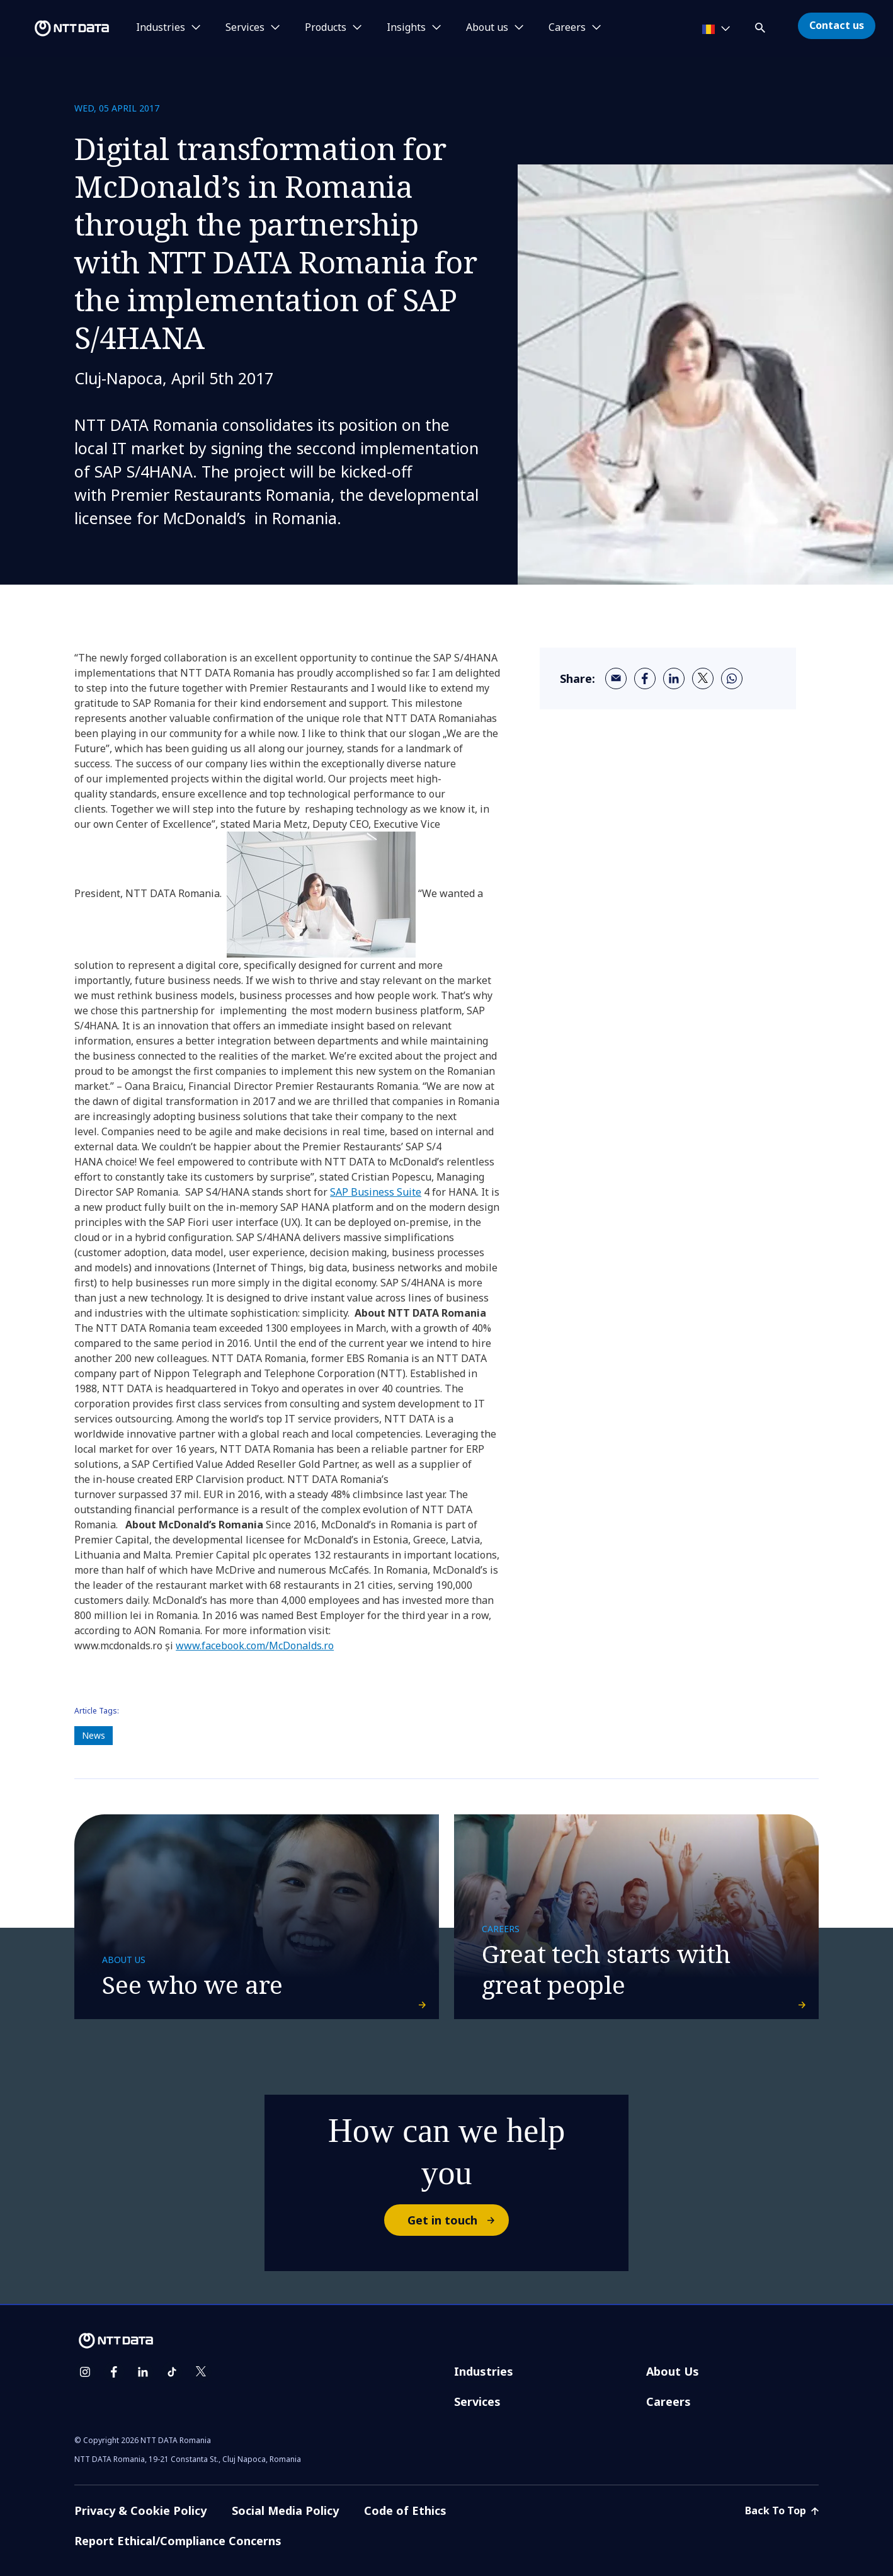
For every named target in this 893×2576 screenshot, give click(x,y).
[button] (761, 25)
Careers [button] (567, 27)
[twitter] (703, 678)
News (93, 1735)
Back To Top (782, 2510)
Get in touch (457, 2220)
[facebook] (645, 678)
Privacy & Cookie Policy (140, 2510)
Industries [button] (160, 27)
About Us (672, 2371)
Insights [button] (406, 27)
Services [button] (244, 27)
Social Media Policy (285, 2510)
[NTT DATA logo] (56, 28)
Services (477, 2401)
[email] (616, 678)
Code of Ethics (405, 2510)
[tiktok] (172, 2372)
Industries (483, 2371)
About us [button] (487, 27)
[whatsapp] (731, 678)
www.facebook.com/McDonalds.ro (255, 1645)
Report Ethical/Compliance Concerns (178, 2540)
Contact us (836, 25)
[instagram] (85, 2372)
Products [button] (325, 27)
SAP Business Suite (375, 1192)
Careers (668, 2401)
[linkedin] (674, 678)
